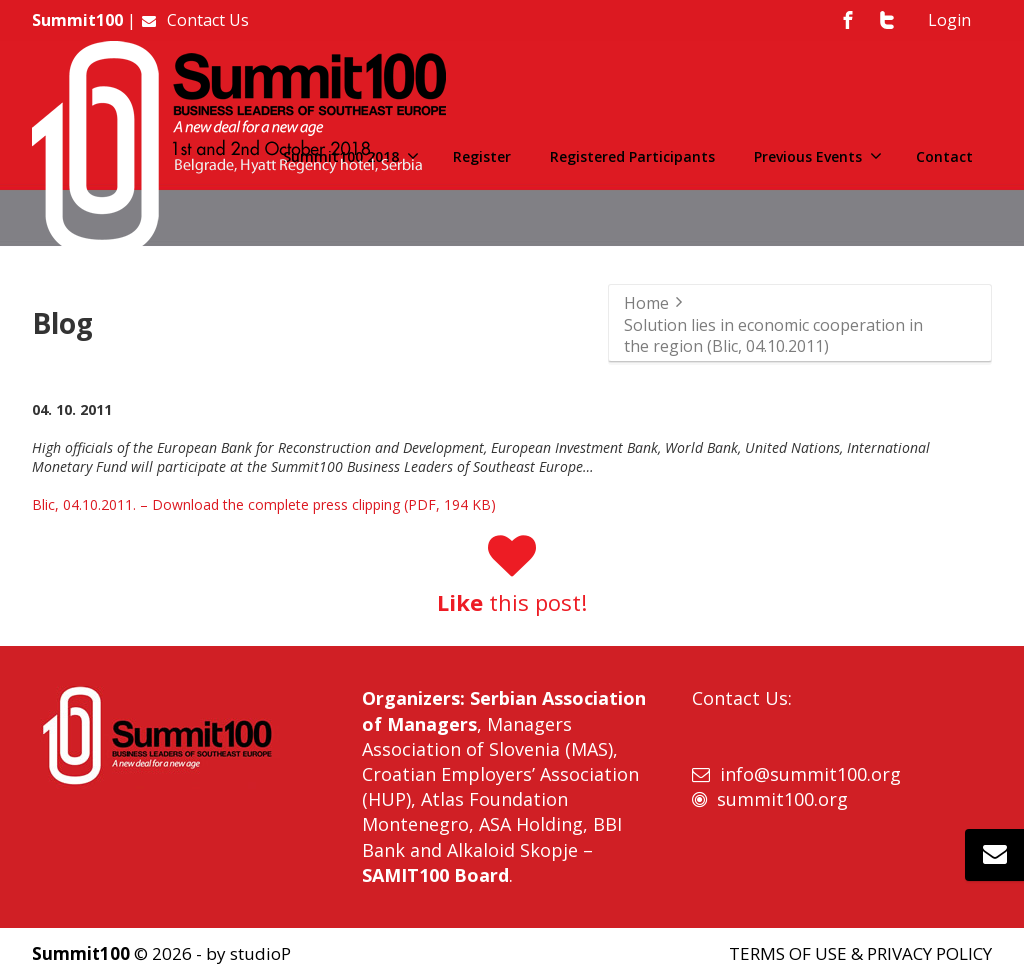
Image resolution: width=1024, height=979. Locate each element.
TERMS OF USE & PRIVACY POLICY (860, 953)
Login (949, 20)
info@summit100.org (810, 774)
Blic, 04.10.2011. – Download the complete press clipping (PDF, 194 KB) (264, 504)
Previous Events (818, 156)
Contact (944, 156)
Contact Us (194, 20)
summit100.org (782, 799)
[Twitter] (887, 20)
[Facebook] (848, 20)
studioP (260, 953)
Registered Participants (632, 156)
